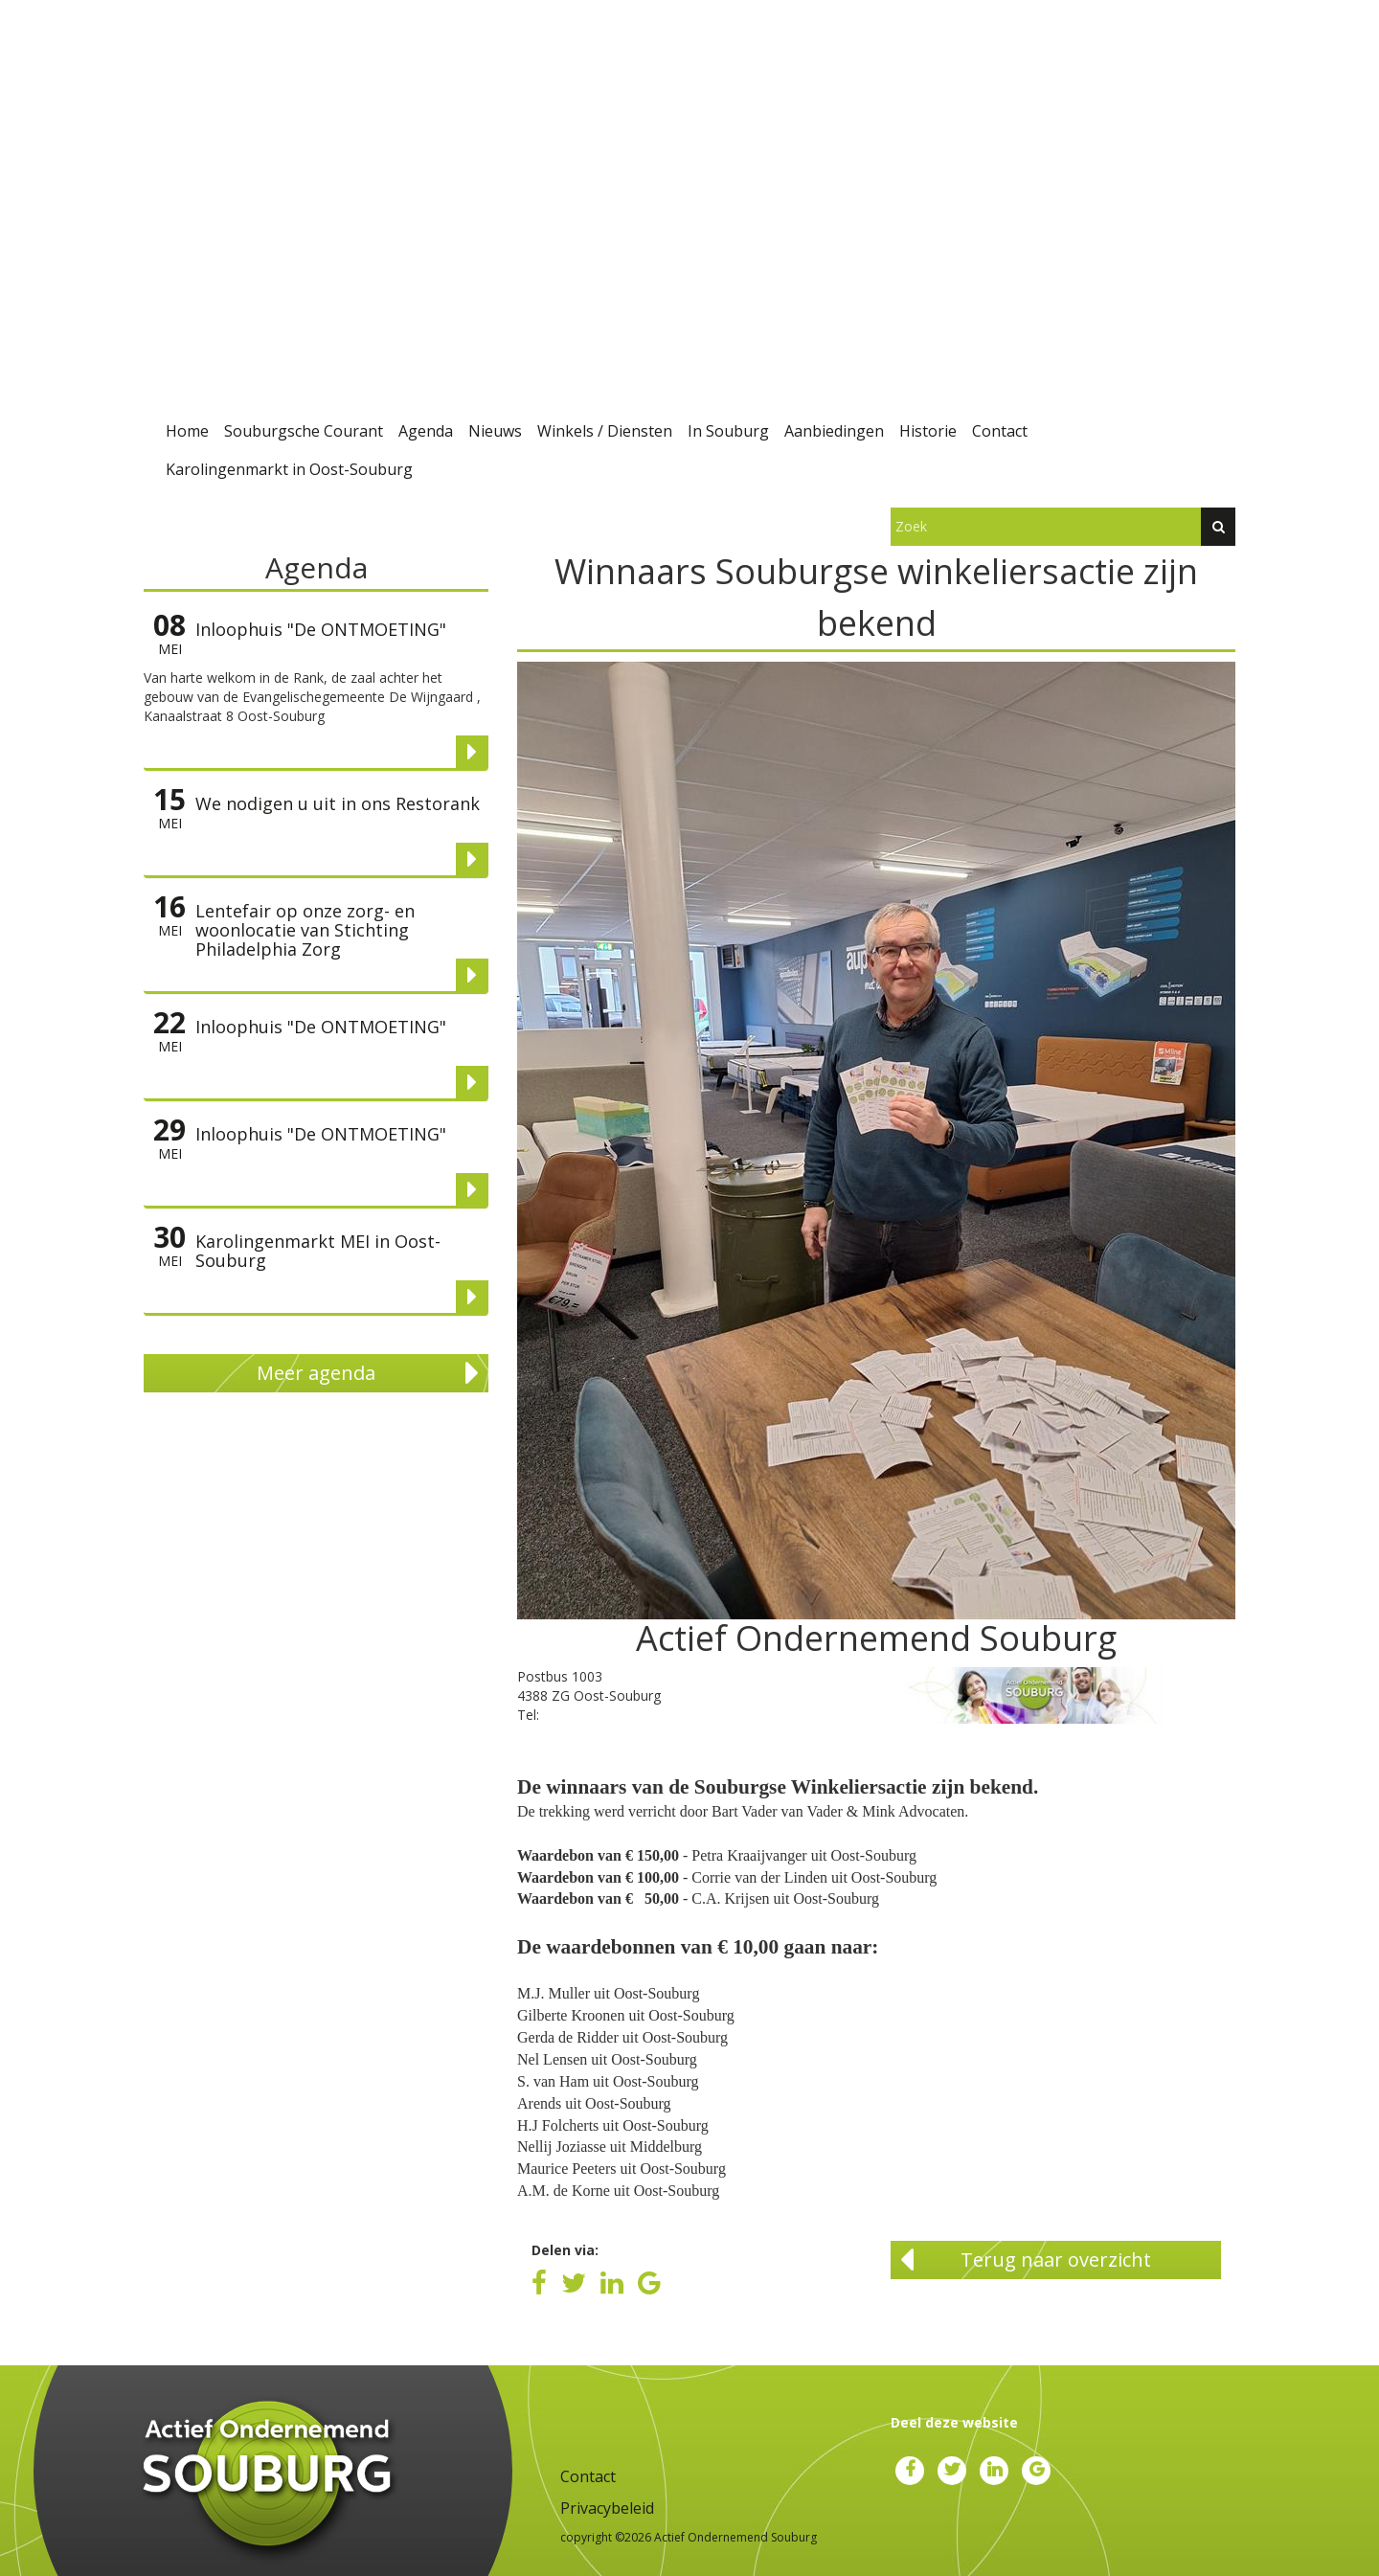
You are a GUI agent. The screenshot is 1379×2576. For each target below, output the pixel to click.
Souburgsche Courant (303, 430)
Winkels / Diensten (604, 430)
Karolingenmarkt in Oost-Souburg (289, 469)
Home (187, 430)
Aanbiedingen (834, 430)
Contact (1000, 430)
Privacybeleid (607, 2508)
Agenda (425, 430)
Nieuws (495, 430)
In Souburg (728, 430)
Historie (928, 430)
